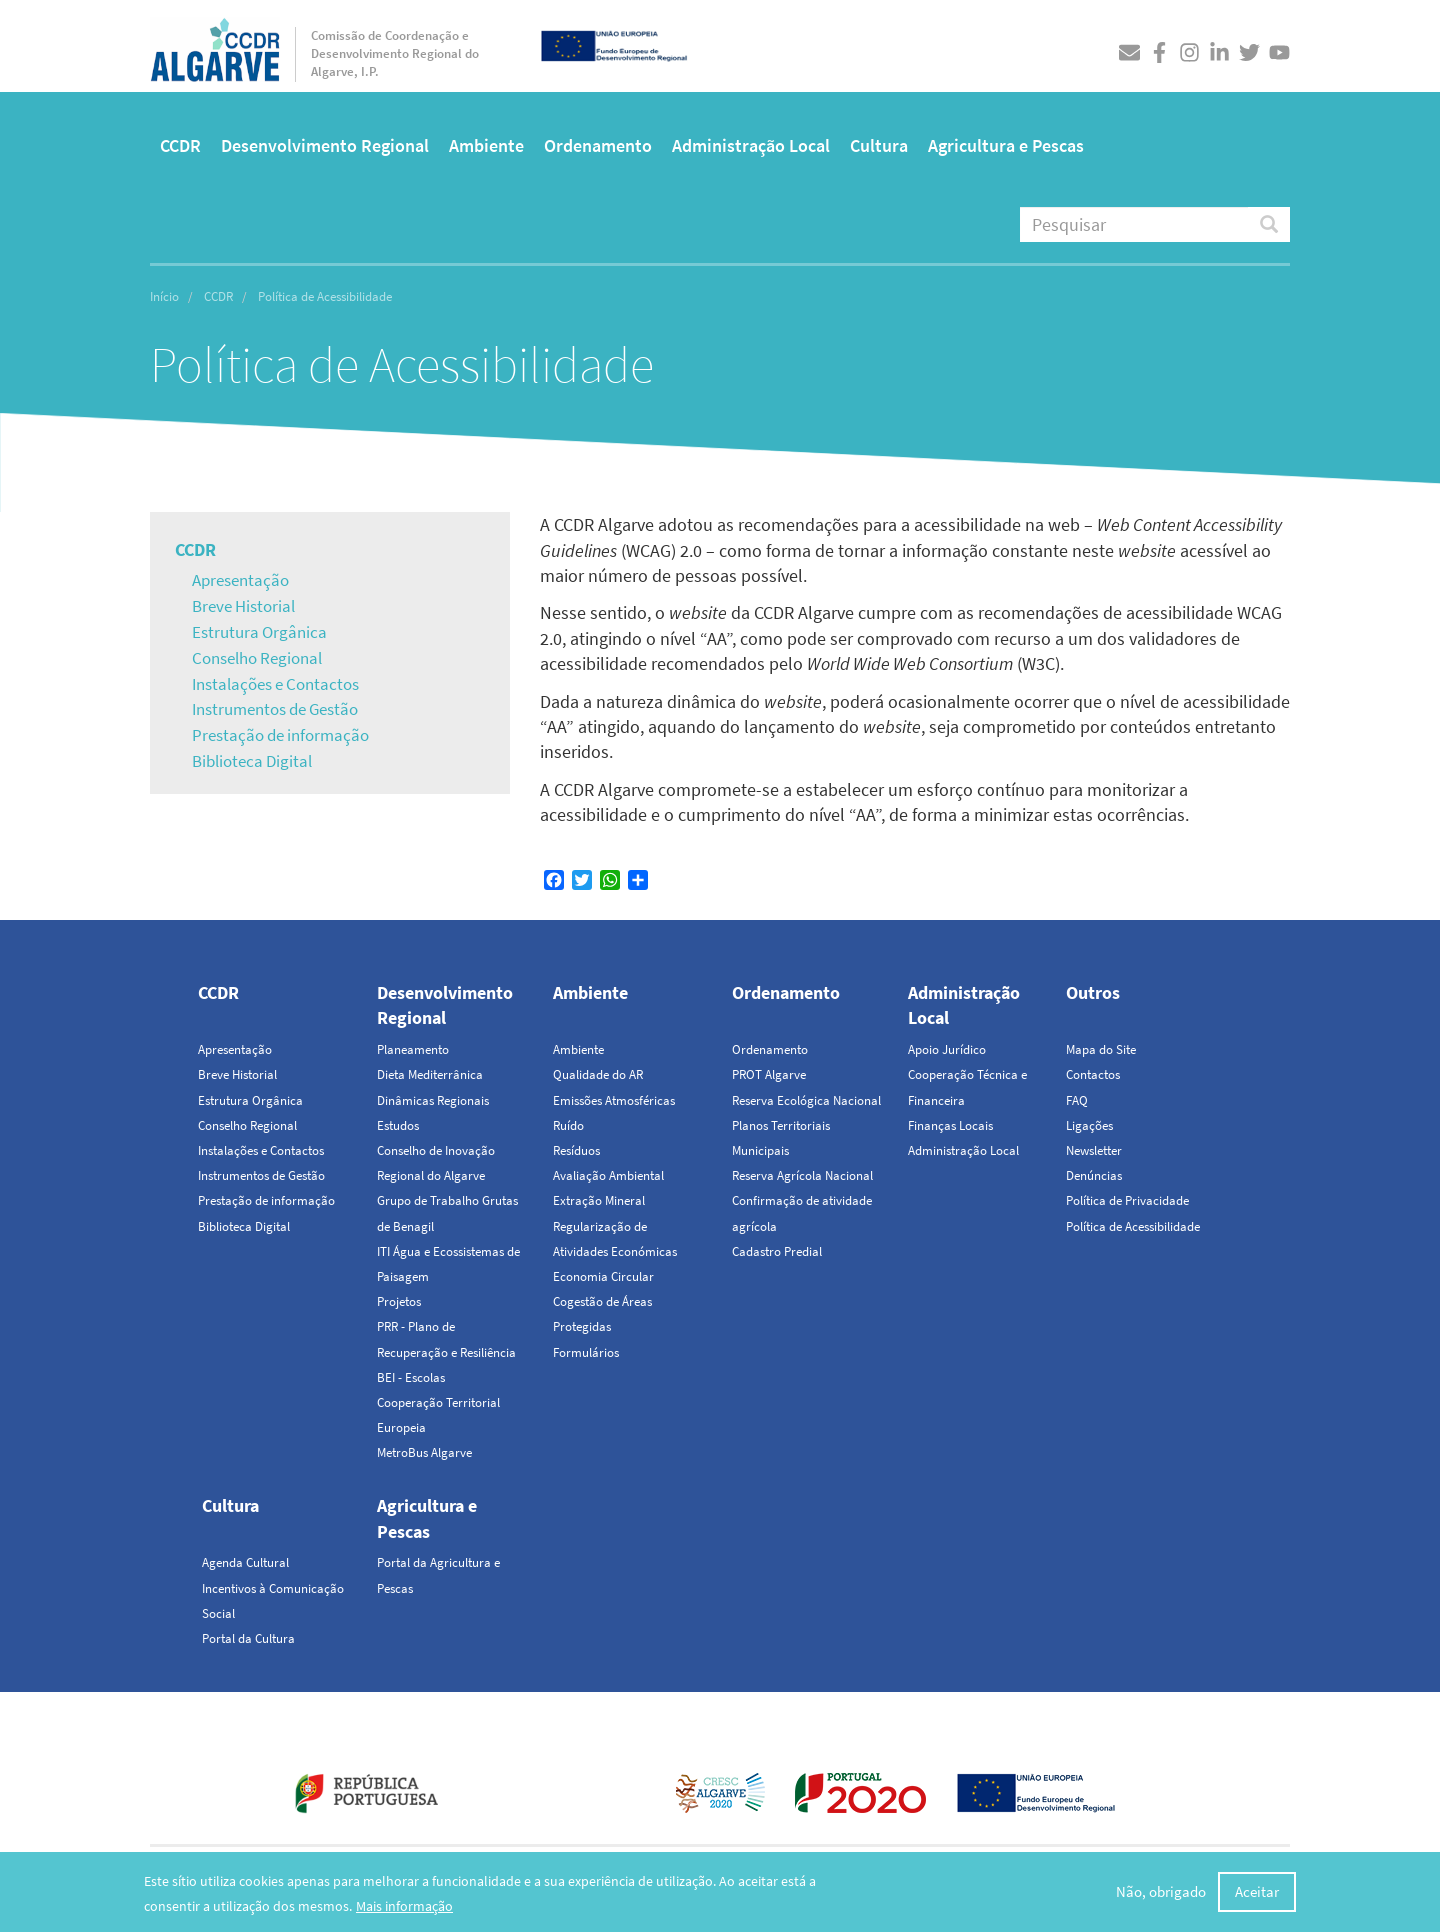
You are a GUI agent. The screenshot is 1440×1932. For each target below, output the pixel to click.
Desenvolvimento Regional (325, 145)
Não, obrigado (1161, 1893)
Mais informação (404, 1907)
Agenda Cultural (245, 1562)
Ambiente (486, 145)
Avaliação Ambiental (608, 1175)
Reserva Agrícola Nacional (802, 1175)
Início (164, 296)
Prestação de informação (280, 735)
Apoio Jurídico (947, 1049)
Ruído (568, 1125)
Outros (1093, 992)
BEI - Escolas (411, 1377)
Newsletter (1094, 1150)
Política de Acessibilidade (1133, 1226)
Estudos (398, 1125)
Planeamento (413, 1049)
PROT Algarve (769, 1074)
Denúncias (1094, 1175)
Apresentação (240, 580)
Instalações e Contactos (275, 684)
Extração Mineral (599, 1200)
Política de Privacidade (1127, 1200)
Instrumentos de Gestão (275, 709)
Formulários (586, 1352)
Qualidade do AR (598, 1074)
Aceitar (1257, 1893)
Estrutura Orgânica (259, 632)
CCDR (180, 145)
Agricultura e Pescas (1006, 145)
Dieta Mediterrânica (430, 1074)
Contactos (1093, 1074)
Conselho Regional (257, 658)
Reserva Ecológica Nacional (806, 1100)
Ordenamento (598, 145)
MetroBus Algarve (424, 1452)
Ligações (1089, 1125)
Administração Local (751, 145)
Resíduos (576, 1150)
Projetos (399, 1301)
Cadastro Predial (777, 1251)
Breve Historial (243, 606)
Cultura (879, 145)
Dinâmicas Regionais (433, 1100)
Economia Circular (603, 1276)
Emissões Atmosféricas (614, 1100)
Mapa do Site (1101, 1049)
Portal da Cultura (248, 1638)
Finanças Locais (950, 1125)
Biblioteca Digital (252, 761)
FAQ (1077, 1100)
